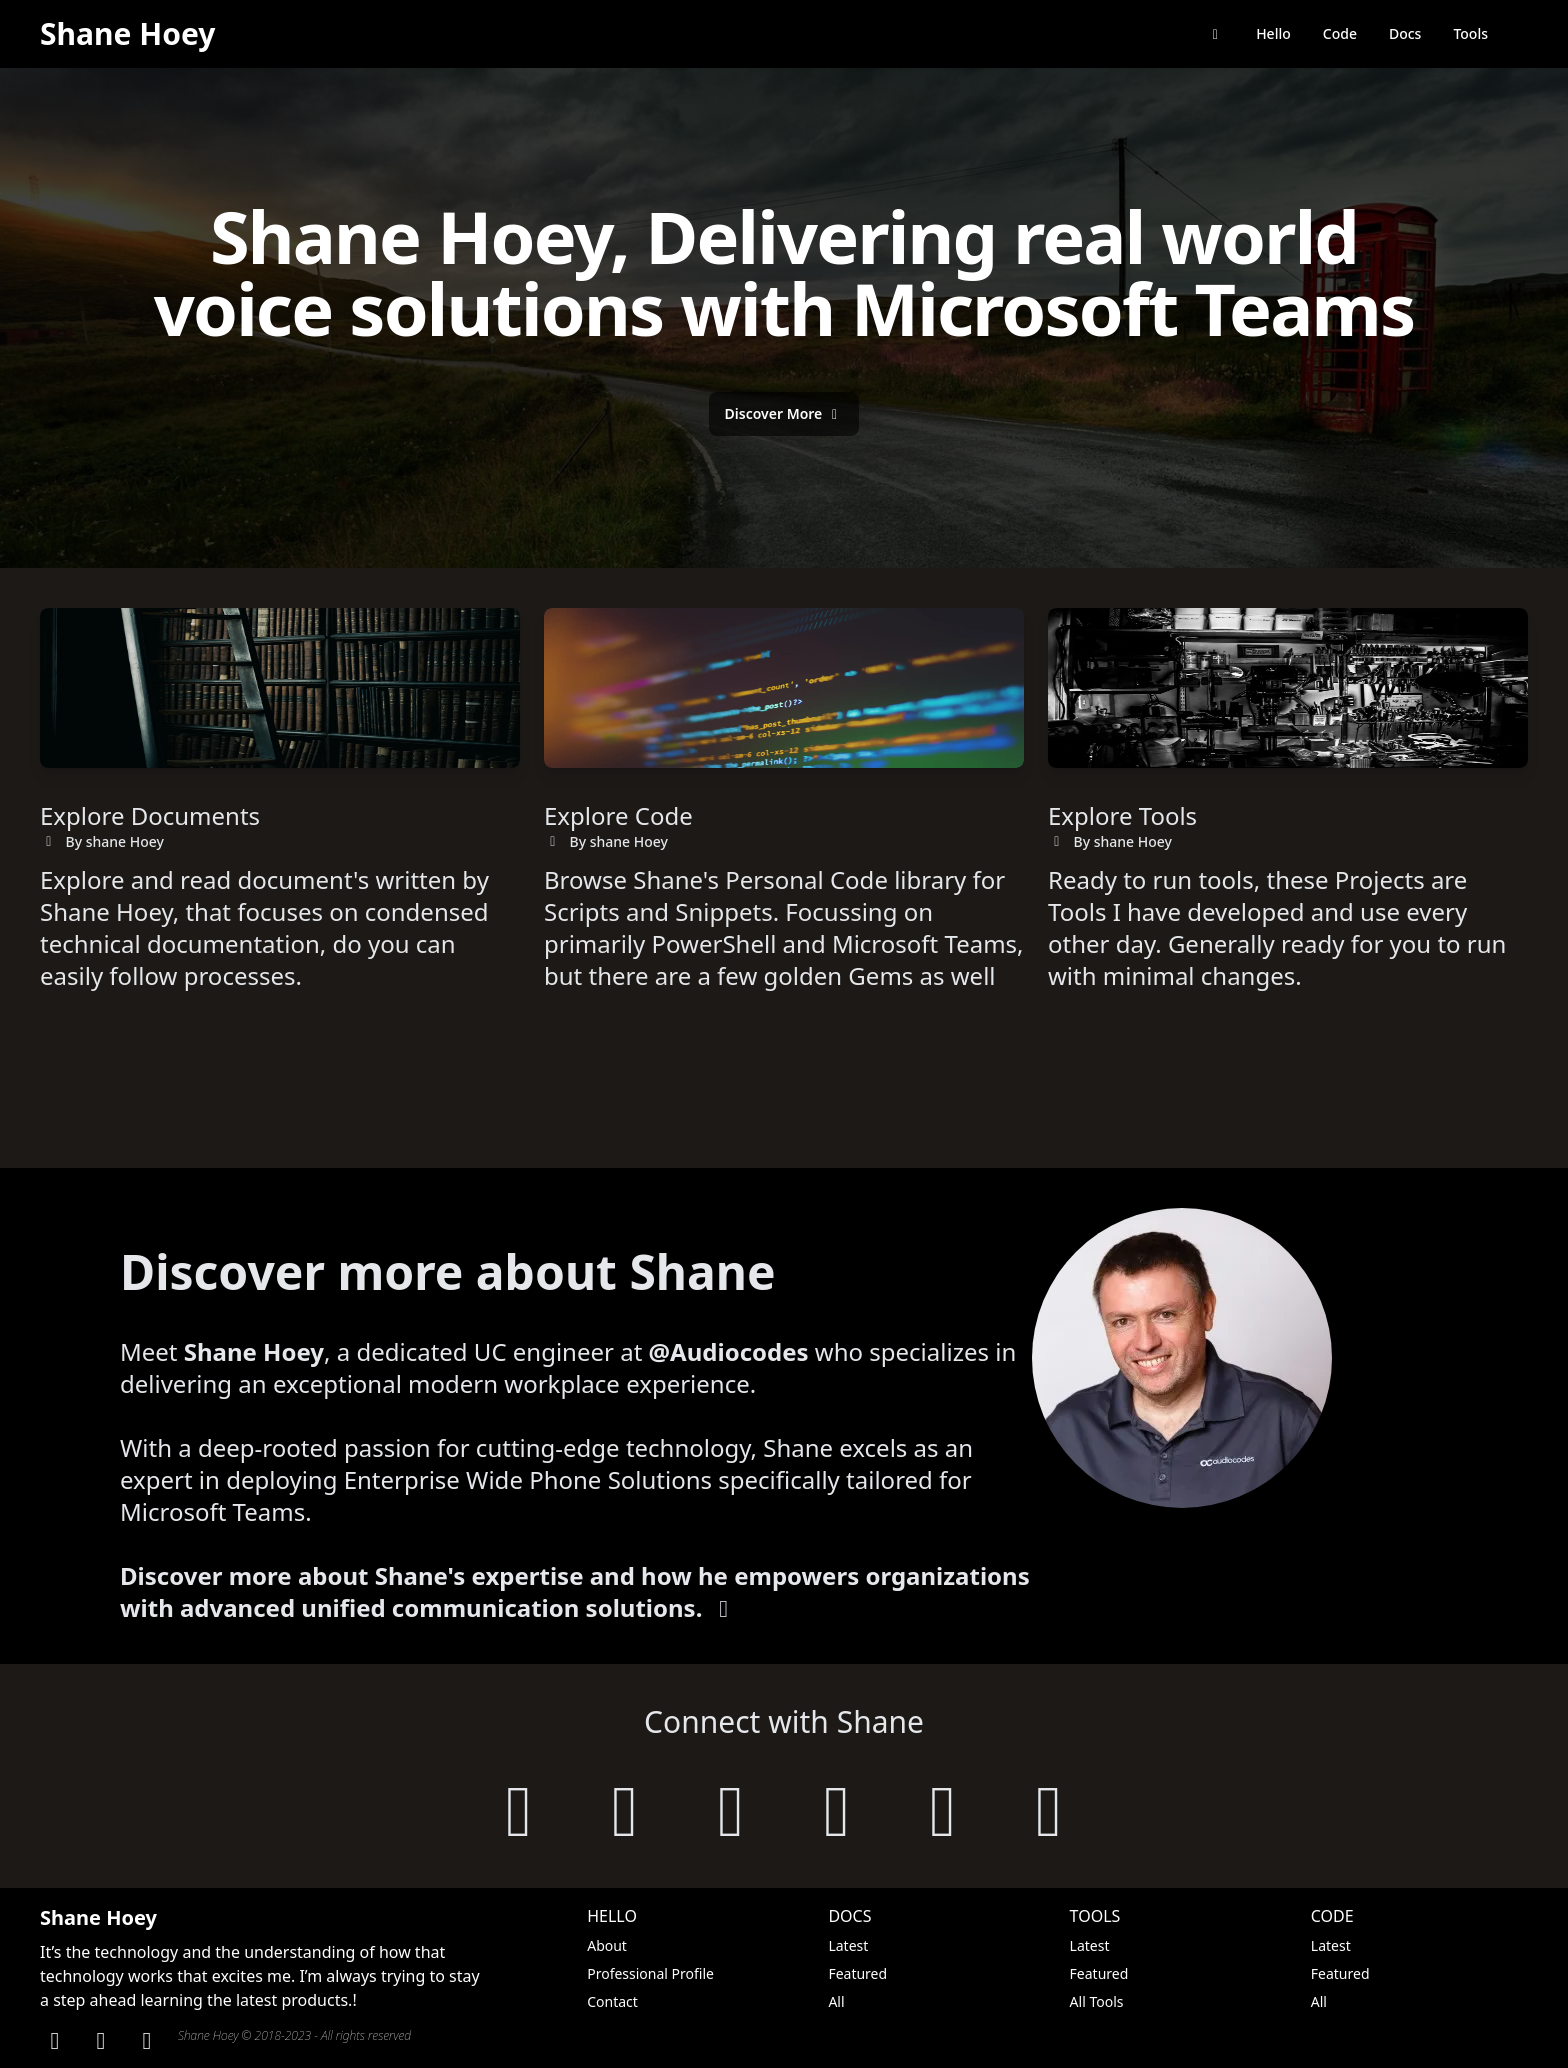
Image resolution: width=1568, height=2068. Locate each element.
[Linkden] (55, 2040)
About (607, 1945)
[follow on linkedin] (731, 1808)
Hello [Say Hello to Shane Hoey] (1273, 33)
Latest (848, 1945)
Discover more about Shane (448, 1271)
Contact (612, 2001)
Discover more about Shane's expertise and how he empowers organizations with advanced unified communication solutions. (575, 1591)
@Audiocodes (729, 1351)
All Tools (1097, 2001)
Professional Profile (650, 1973)
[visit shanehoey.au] (519, 1808)
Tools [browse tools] (1470, 33)
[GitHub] (101, 2040)
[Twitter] (147, 2040)
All (836, 2001)
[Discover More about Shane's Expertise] (784, 414)
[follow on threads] (1049, 1808)
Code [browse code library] (1340, 33)
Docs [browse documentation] (1405, 33)
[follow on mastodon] (943, 1808)
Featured (857, 1973)
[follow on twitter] (837, 1808)
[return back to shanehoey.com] (1216, 34)
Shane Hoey (127, 33)
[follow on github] (625, 1808)
